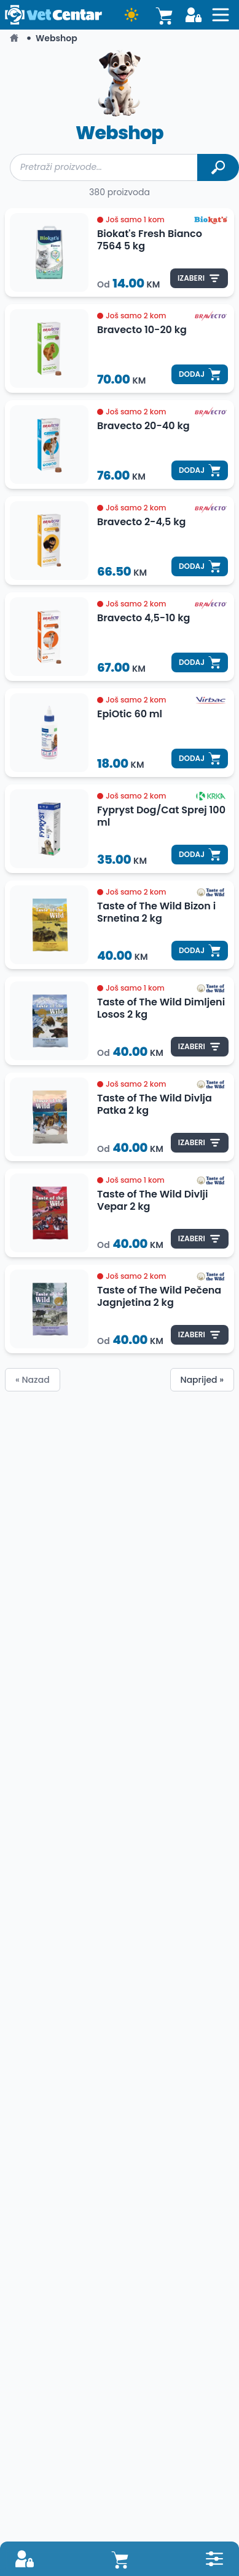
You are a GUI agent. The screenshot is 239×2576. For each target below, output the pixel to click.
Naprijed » (202, 1380)
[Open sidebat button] (221, 15)
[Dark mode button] (131, 15)
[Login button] (193, 14)
